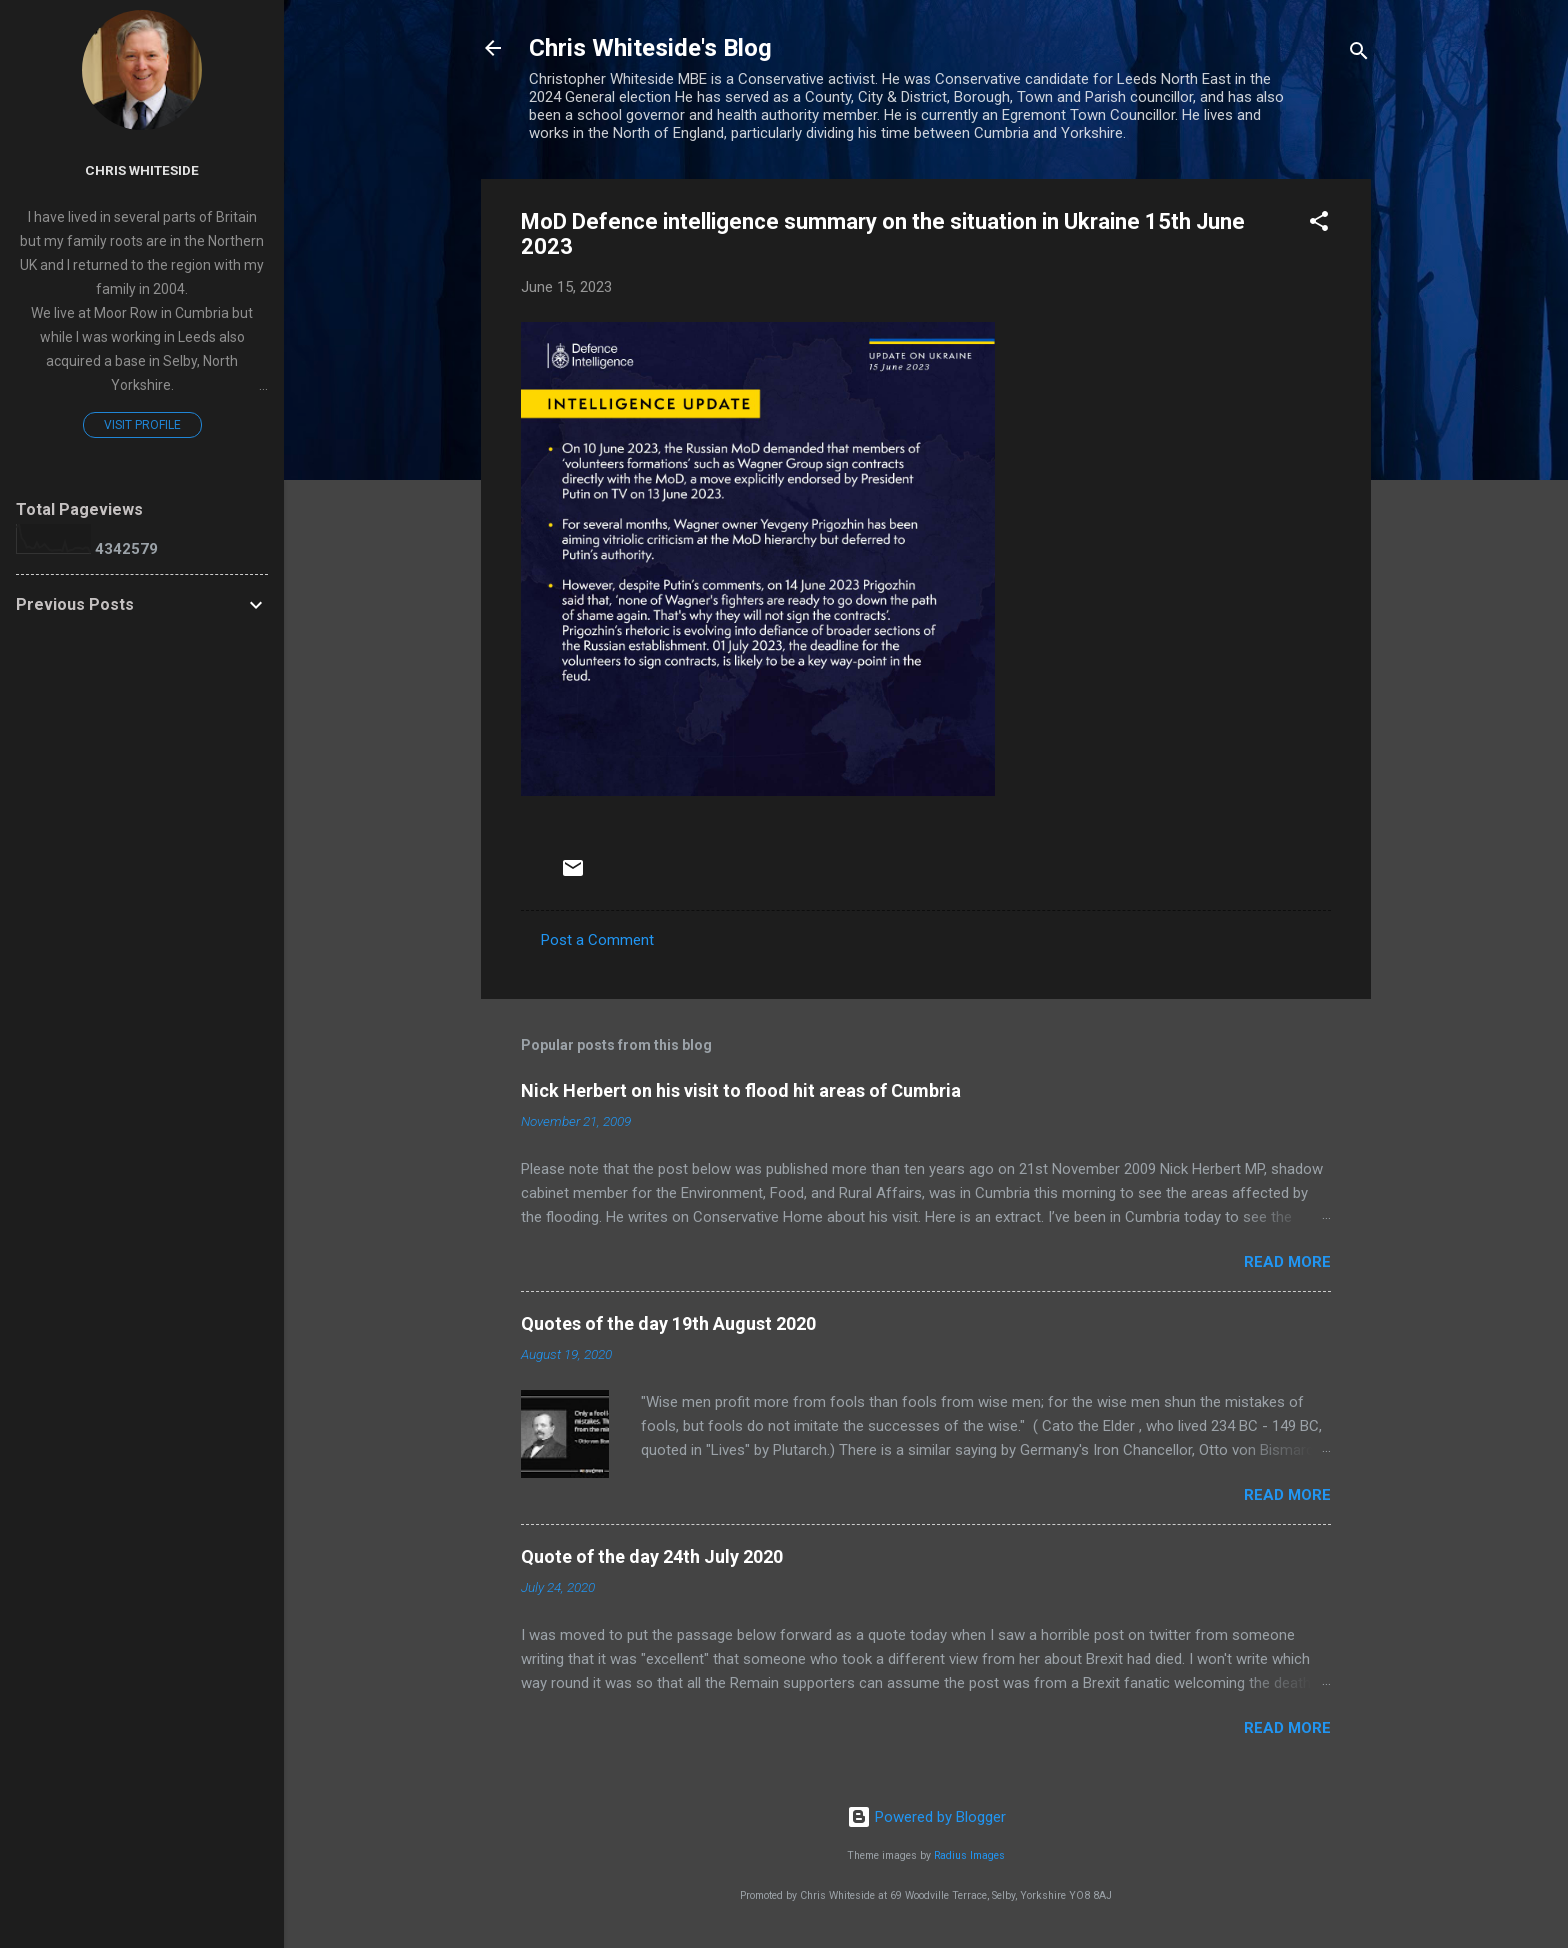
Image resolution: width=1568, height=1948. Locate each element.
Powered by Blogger (926, 1817)
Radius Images (969, 1855)
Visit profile (142, 425)
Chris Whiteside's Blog (650, 48)
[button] (1319, 224)
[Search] (1359, 54)
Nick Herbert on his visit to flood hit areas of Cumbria (741, 1090)
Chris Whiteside (142, 170)
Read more (1287, 1262)
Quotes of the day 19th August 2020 (668, 1323)
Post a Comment (597, 940)
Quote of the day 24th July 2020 (652, 1556)
